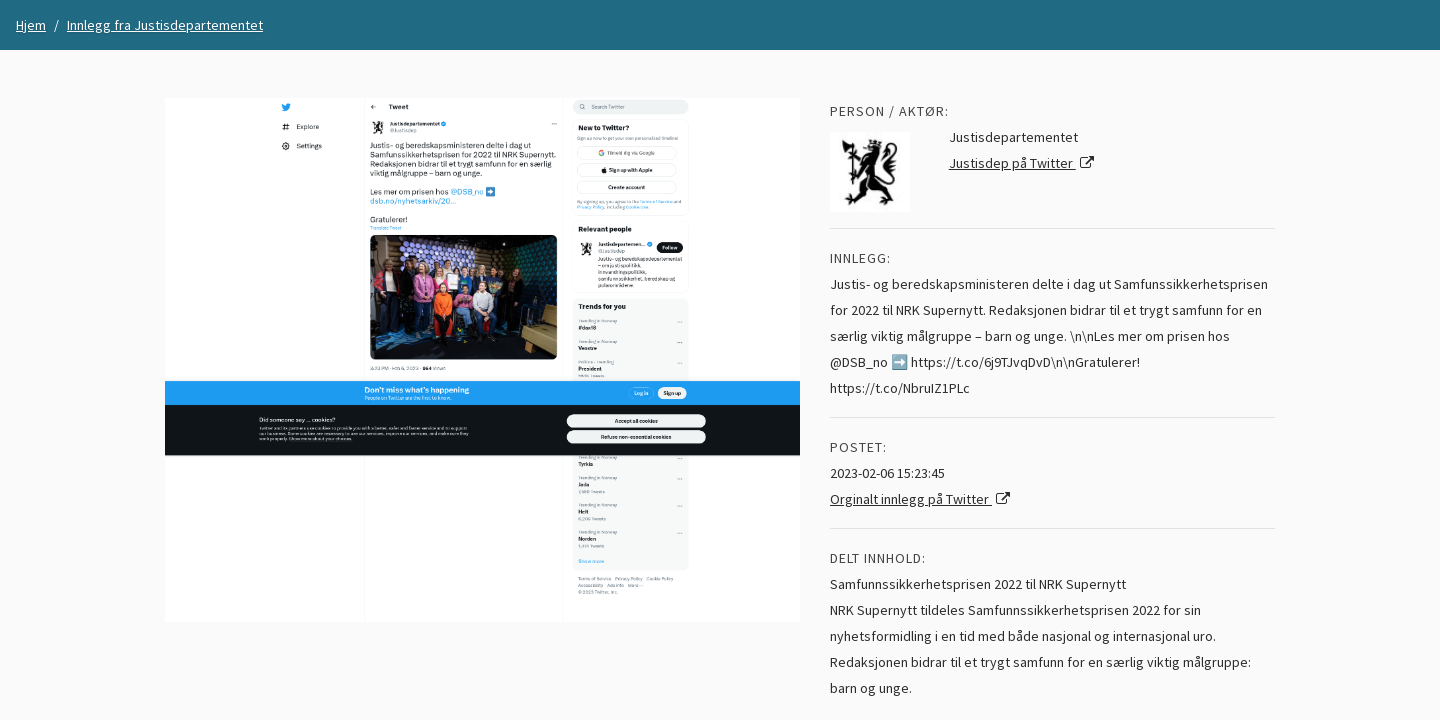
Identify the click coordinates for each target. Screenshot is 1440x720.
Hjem (31, 25)
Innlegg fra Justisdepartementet (165, 25)
